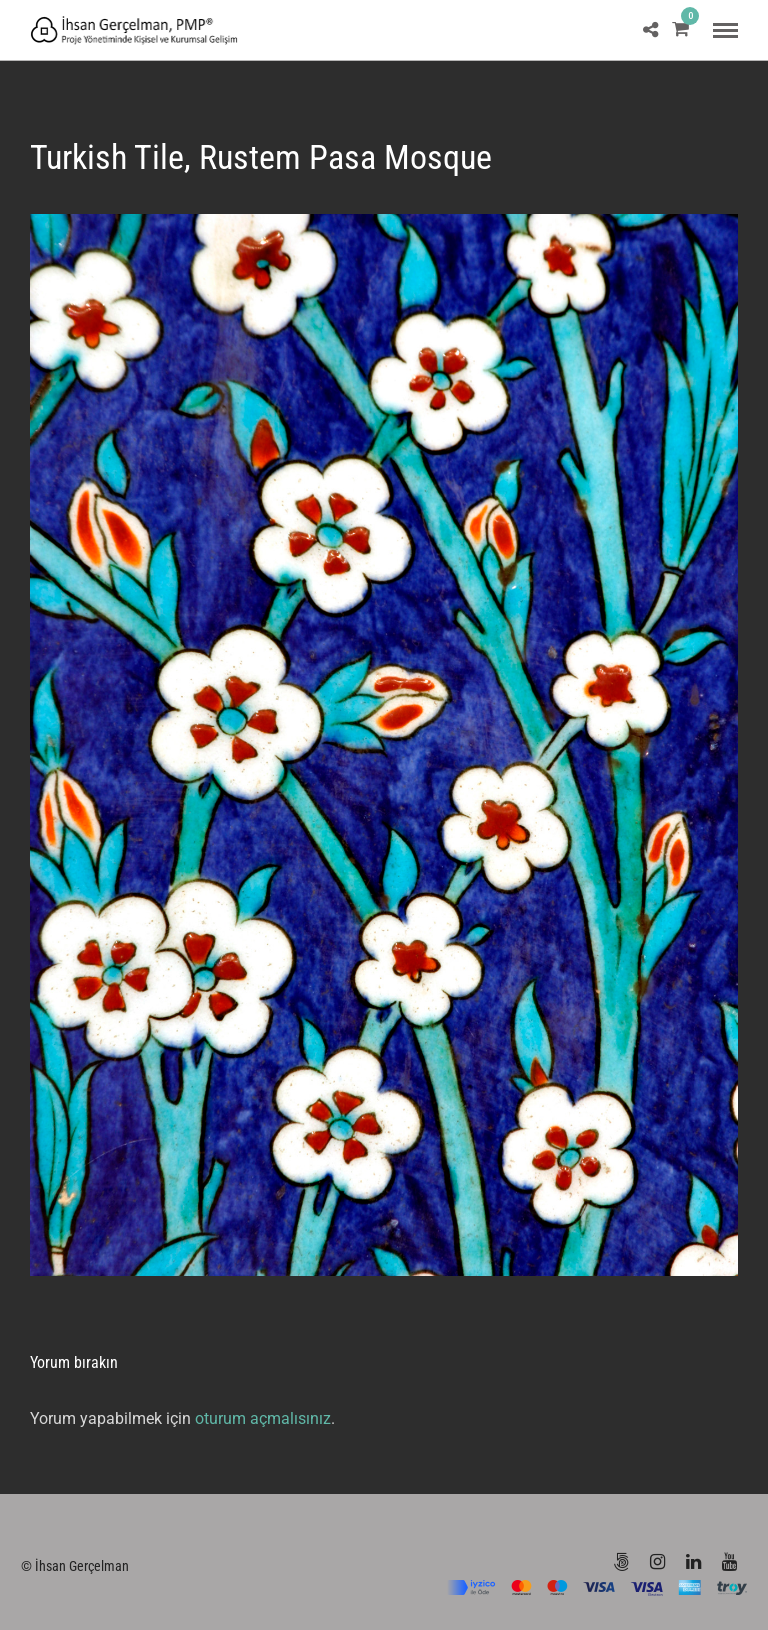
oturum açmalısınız (263, 1418)
